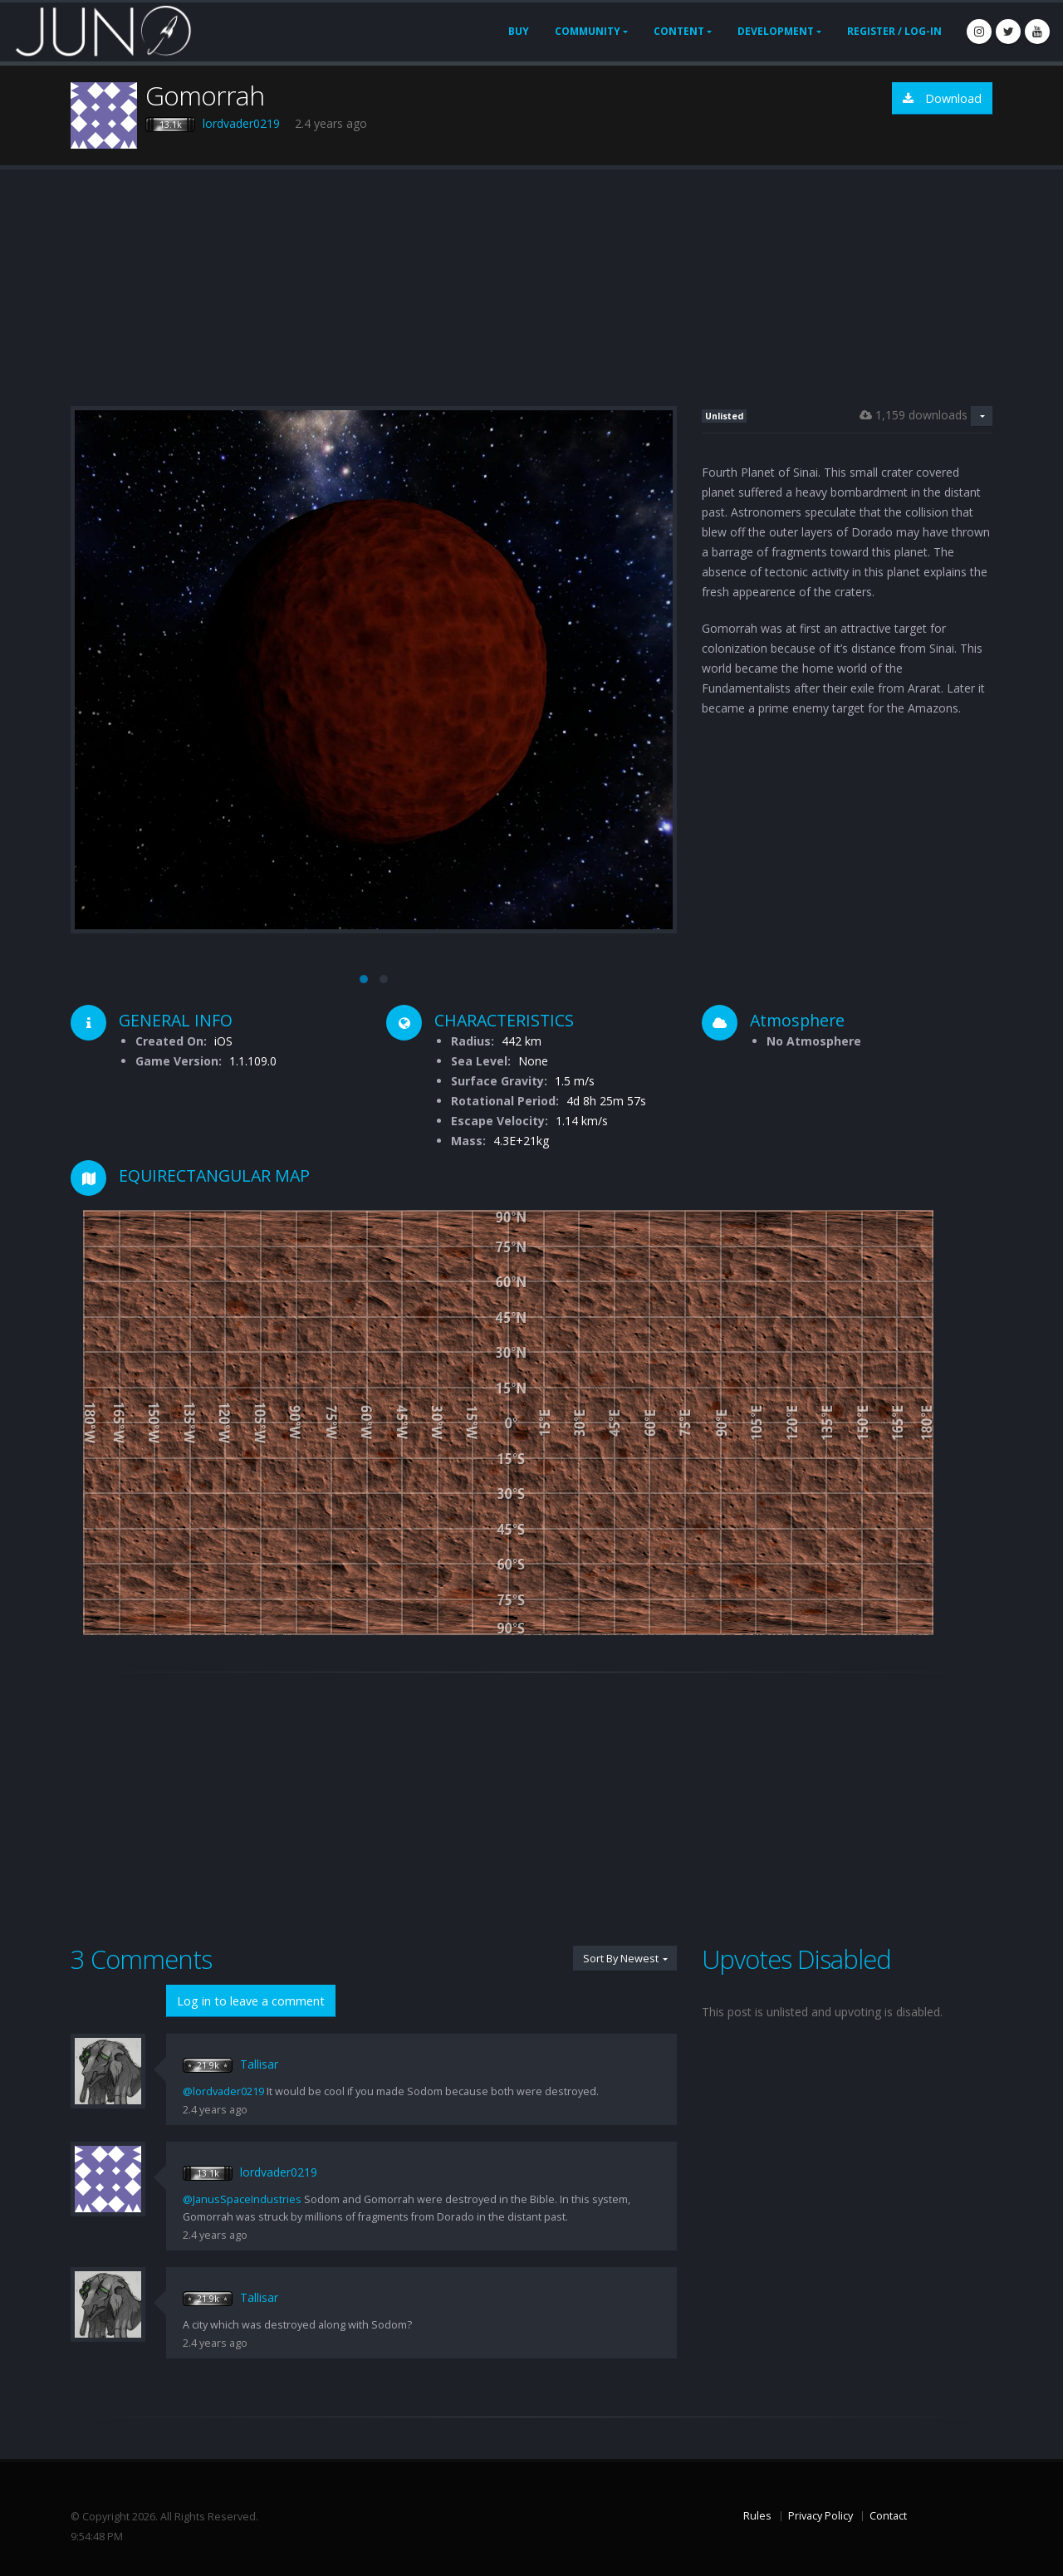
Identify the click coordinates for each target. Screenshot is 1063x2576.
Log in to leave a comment (251, 2001)
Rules (757, 2516)
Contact (888, 2516)
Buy (518, 31)
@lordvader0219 (223, 2091)
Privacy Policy (820, 2516)
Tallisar (259, 2064)
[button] (364, 979)
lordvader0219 (241, 123)
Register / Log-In (894, 31)
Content (679, 31)
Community (587, 31)
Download (942, 98)
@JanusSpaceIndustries (242, 2199)
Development (775, 31)
